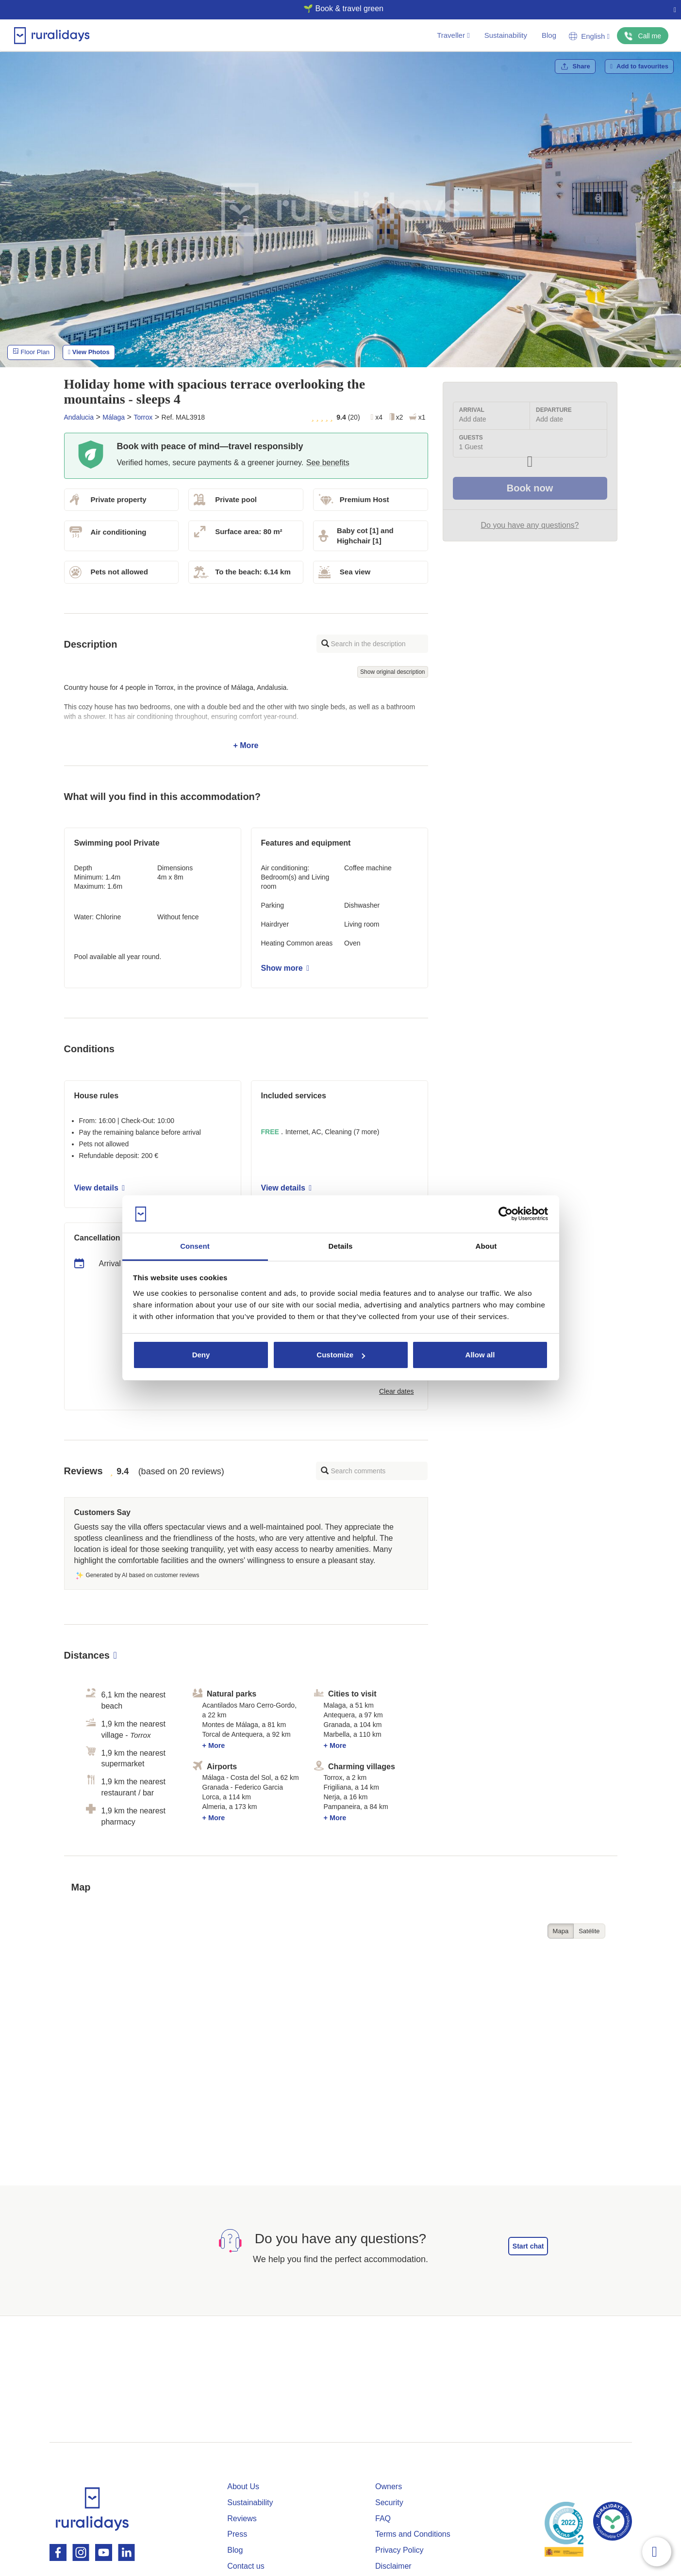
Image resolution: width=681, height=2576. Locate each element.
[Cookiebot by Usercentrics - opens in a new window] (505, 1214)
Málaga (113, 417)
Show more (285, 968)
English (589, 36)
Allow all (480, 1355)
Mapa (561, 1931)
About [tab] (486, 1246)
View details (99, 1188)
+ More (246, 716)
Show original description (392, 671)
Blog (549, 35)
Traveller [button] (453, 35)
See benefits (327, 462)
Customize (340, 1355)
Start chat (528, 2246)
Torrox (142, 417)
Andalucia (79, 417)
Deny (201, 1355)
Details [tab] (341, 1246)
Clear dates (396, 1391)
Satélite (589, 1931)
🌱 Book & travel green (337, 8)
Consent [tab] (195, 1246)
